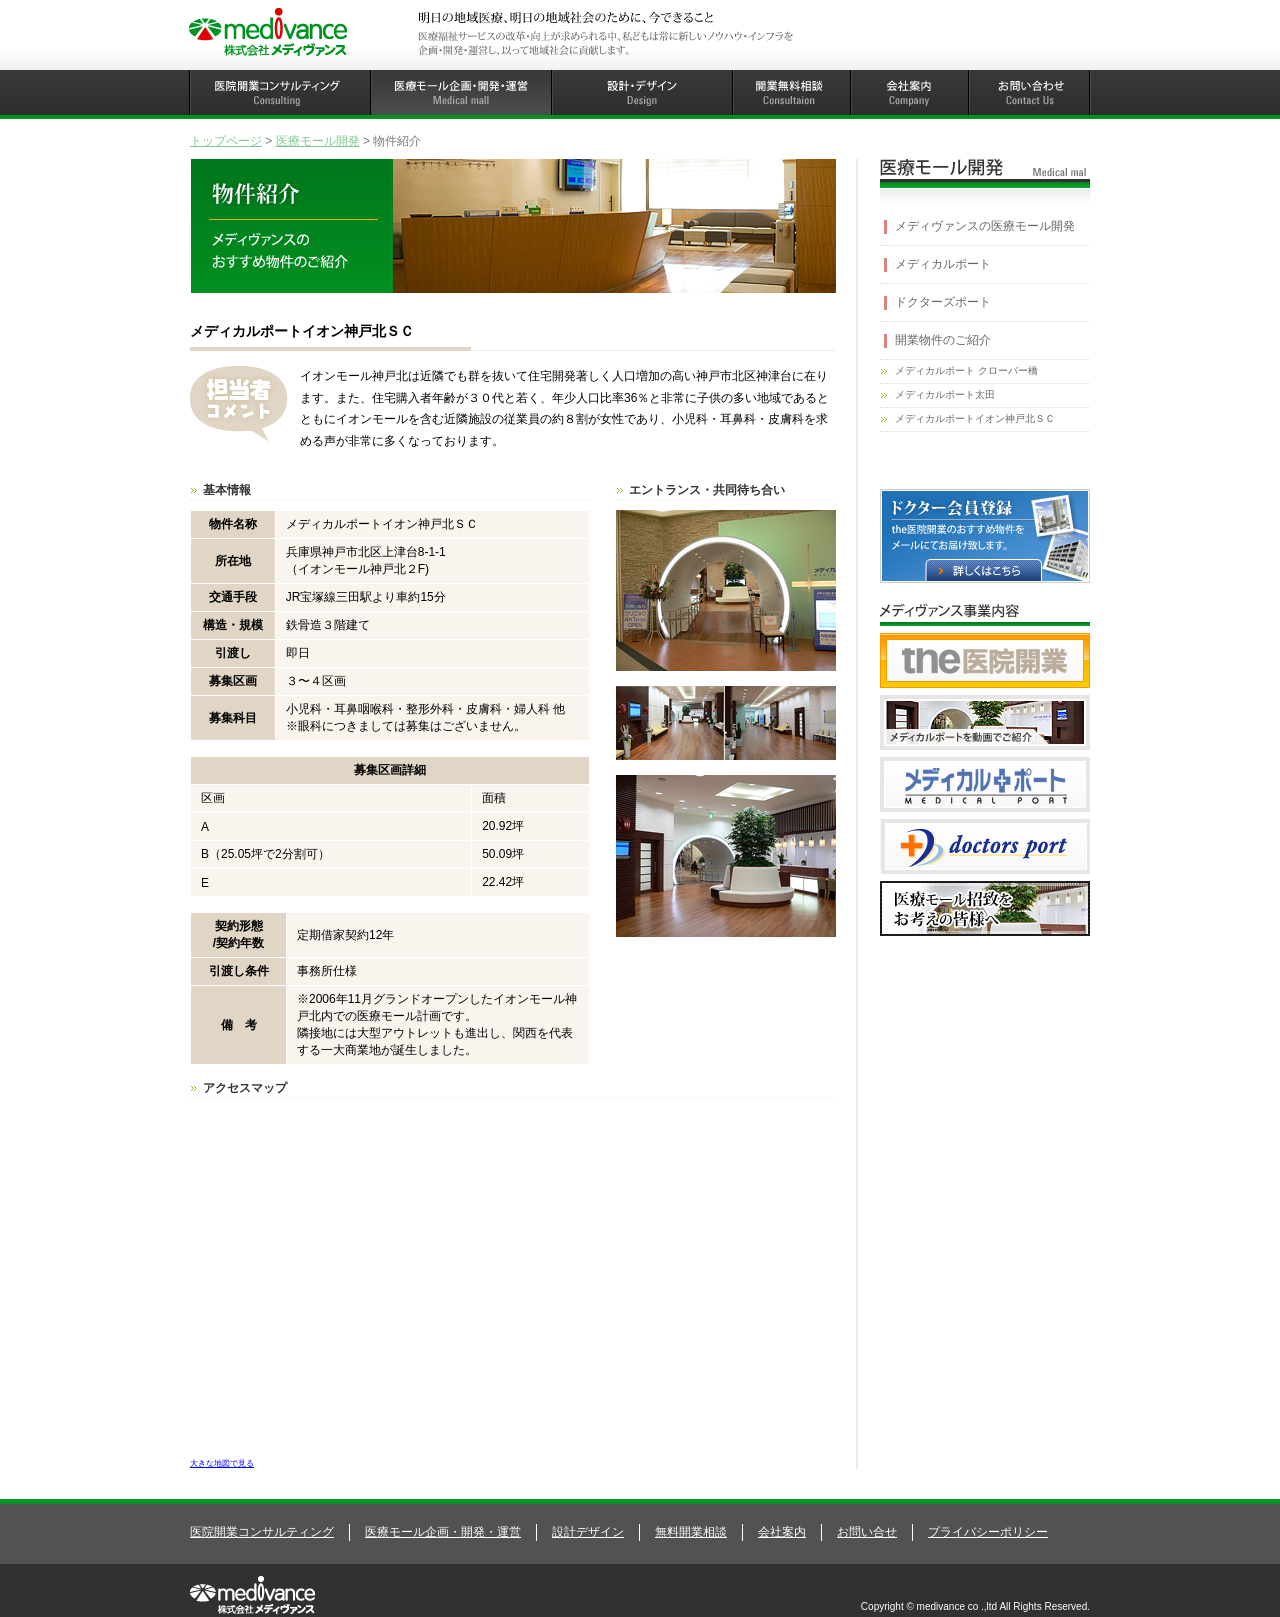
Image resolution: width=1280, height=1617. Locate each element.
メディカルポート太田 (945, 394)
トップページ (226, 141)
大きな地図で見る (222, 1463)
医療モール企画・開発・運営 (443, 1532)
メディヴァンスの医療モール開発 (985, 226)
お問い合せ (867, 1532)
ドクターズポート (943, 302)
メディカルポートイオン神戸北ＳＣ (975, 418)
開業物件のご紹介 (943, 340)
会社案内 (782, 1532)
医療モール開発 (318, 141)
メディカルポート (943, 264)
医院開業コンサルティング (262, 1532)
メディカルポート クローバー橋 (966, 370)
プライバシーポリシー (988, 1532)
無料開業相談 (691, 1532)
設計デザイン (588, 1532)
